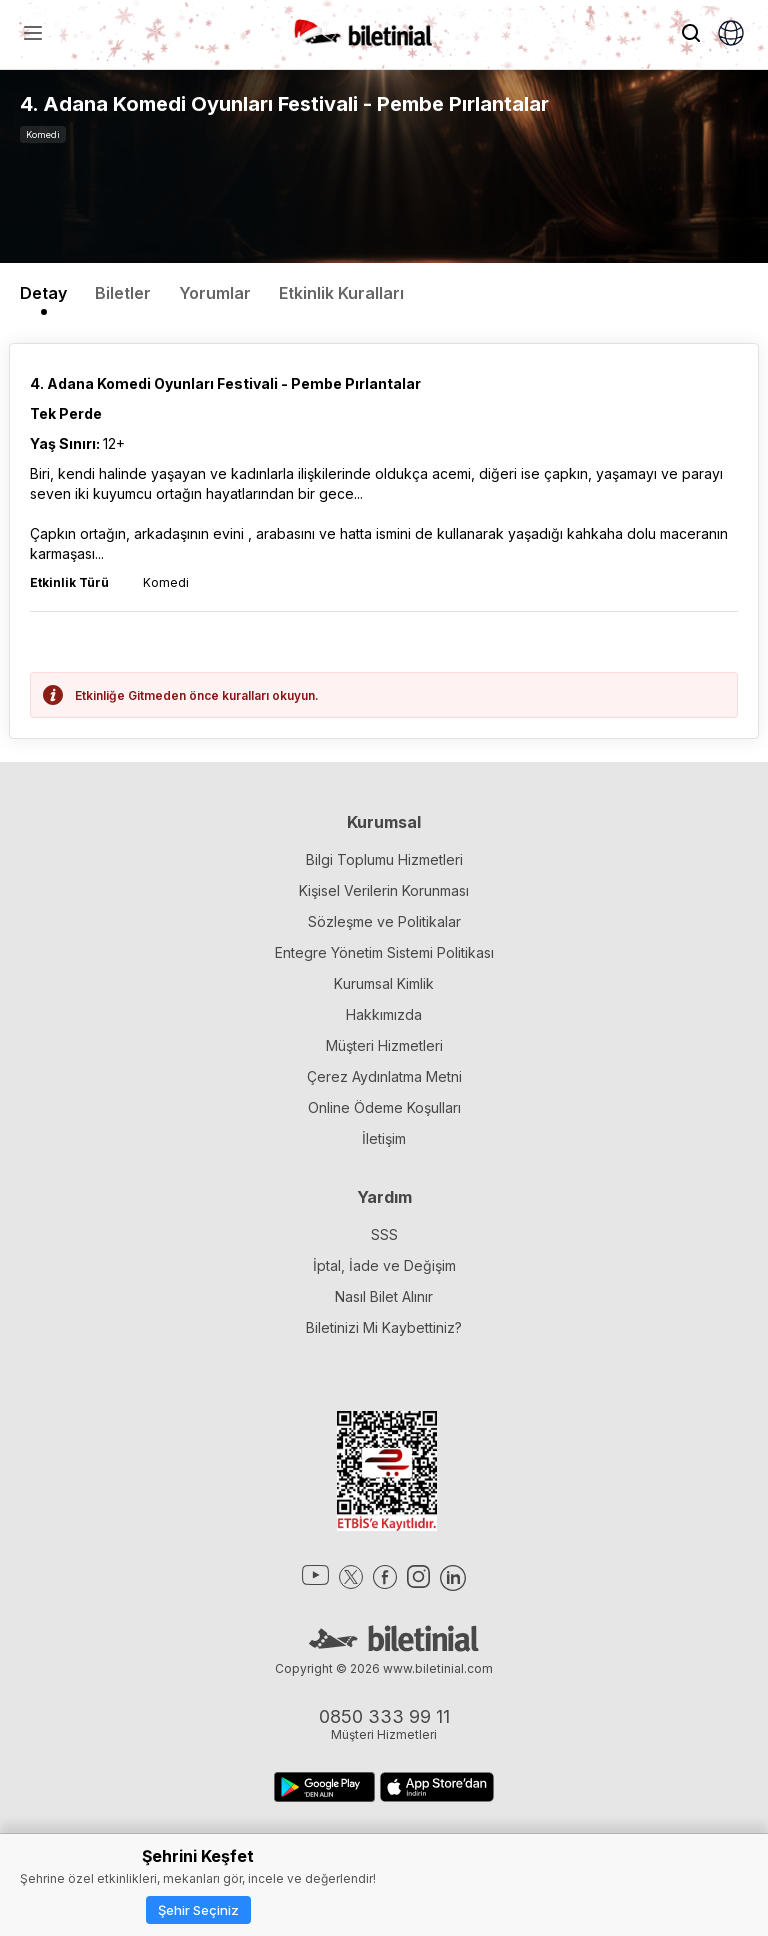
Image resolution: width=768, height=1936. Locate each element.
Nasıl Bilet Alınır (384, 1296)
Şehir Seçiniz (198, 1910)
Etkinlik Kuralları (341, 293)
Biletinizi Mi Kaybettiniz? (384, 1327)
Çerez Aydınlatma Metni (384, 1076)
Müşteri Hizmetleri (384, 1045)
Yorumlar (215, 293)
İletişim (384, 1138)
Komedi (43, 134)
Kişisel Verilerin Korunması (384, 890)
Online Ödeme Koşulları (384, 1107)
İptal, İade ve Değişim (384, 1265)
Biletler (123, 293)
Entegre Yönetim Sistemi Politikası (384, 952)
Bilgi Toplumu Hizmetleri (384, 859)
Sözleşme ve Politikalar (384, 921)
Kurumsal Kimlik (384, 983)
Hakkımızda (384, 1014)
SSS (384, 1234)
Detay (43, 293)
